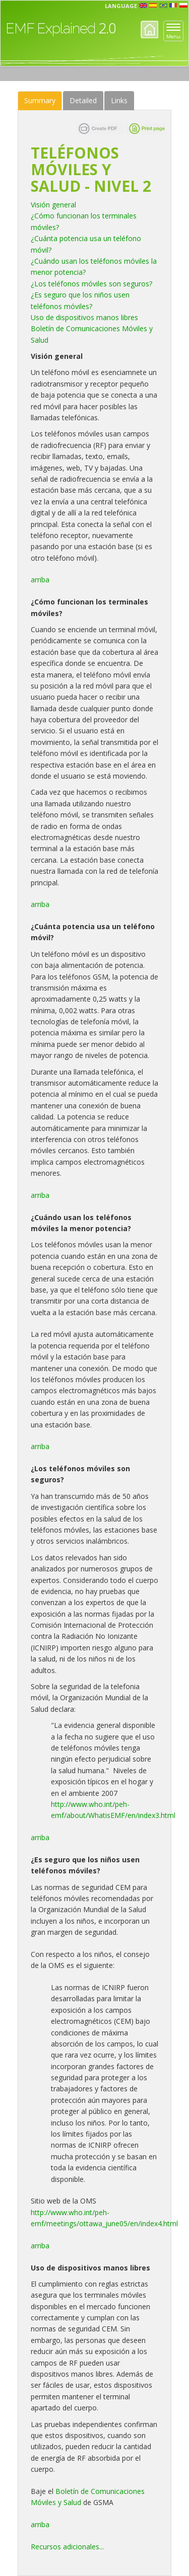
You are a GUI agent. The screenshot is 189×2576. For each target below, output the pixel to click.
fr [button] (173, 5)
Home (149, 29)
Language (121, 6)
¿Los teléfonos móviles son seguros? (91, 283)
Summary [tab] (39, 100)
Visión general (53, 204)
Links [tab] (119, 100)
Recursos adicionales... (67, 2546)
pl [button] (183, 5)
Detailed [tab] (83, 100)
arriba (41, 579)
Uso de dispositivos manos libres (85, 317)
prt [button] (163, 5)
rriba (42, 2524)
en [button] (143, 5)
